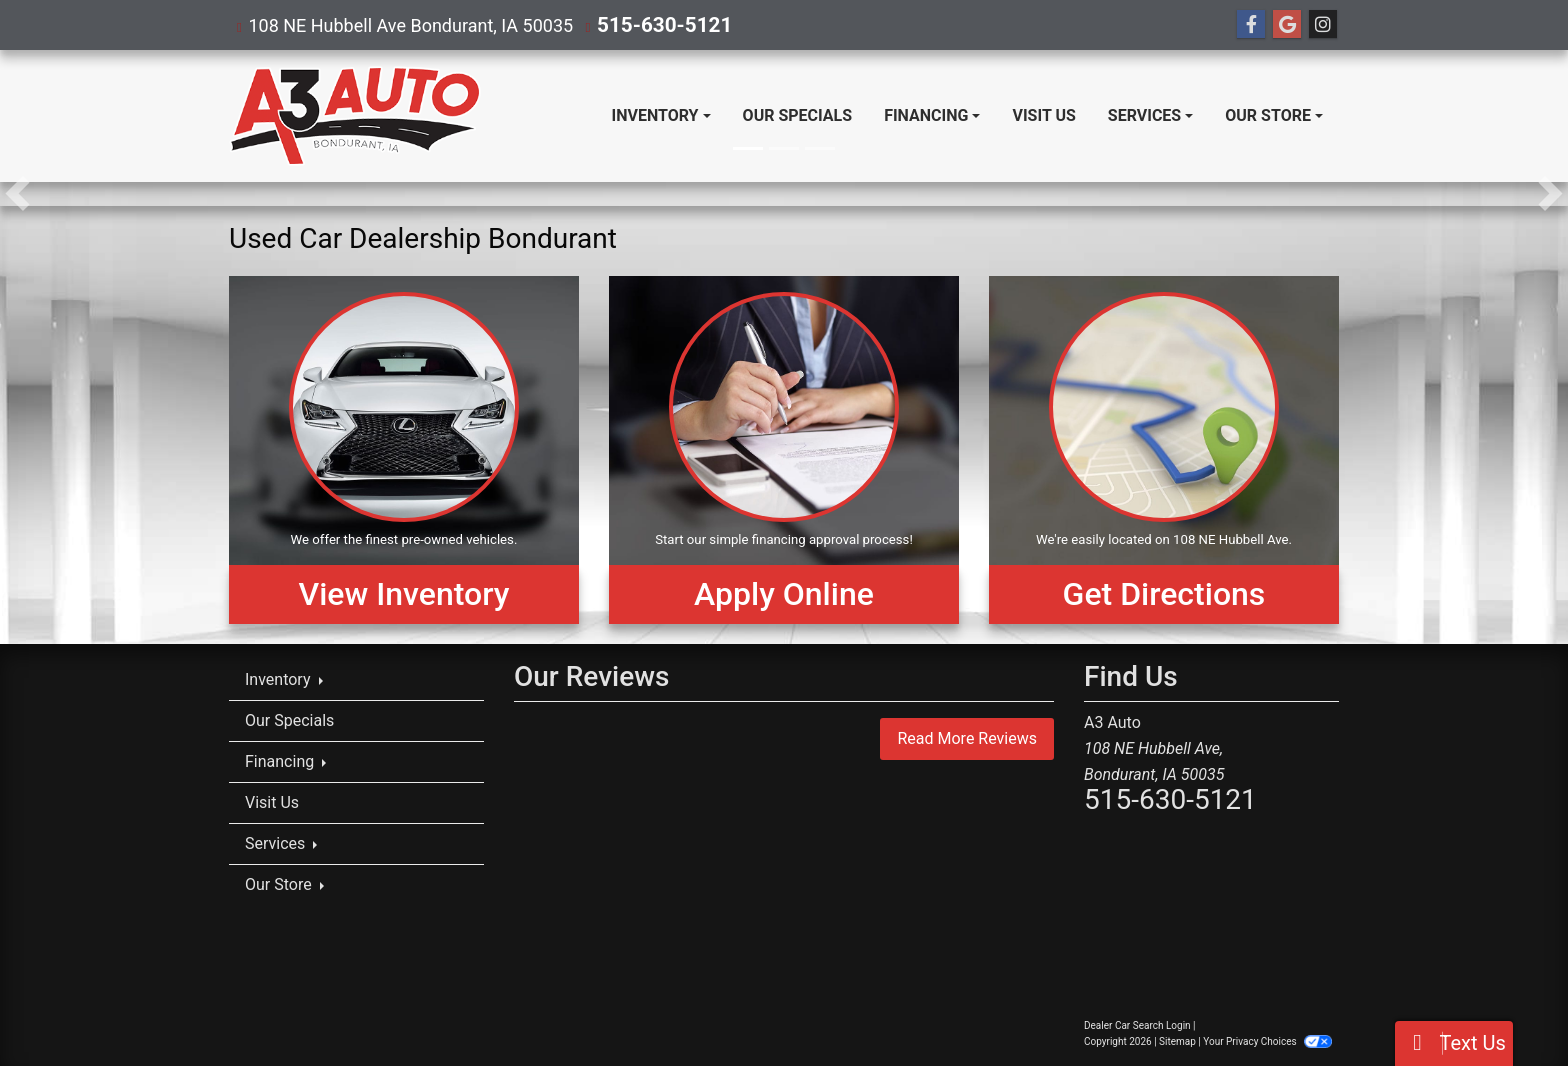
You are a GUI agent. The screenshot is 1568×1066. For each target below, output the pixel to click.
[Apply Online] (784, 450)
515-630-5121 (655, 24)
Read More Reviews (967, 738)
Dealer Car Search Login (1137, 1025)
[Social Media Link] (1323, 25)
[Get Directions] (1164, 450)
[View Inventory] (404, 450)
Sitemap (1177, 1041)
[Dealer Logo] (355, 116)
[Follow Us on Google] (1287, 25)
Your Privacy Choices (1267, 1041)
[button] (17, 194)
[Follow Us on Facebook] (1251, 25)
